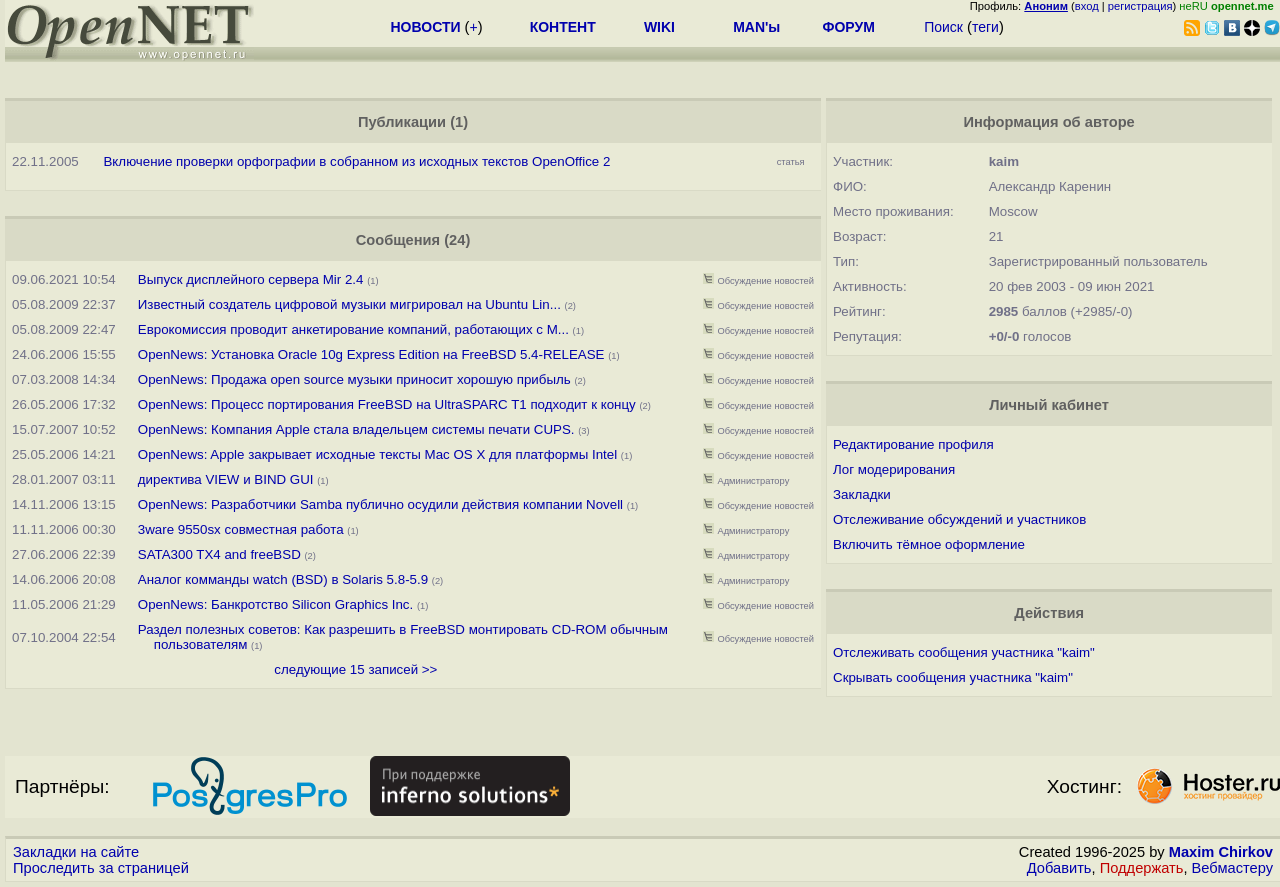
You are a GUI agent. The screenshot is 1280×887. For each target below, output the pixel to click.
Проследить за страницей (101, 868)
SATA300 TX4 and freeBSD (219, 554)
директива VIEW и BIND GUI (226, 479)
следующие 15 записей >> (355, 669)
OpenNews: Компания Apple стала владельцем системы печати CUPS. (356, 429)
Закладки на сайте (76, 852)
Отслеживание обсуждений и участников (959, 519)
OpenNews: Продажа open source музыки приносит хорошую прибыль (354, 379)
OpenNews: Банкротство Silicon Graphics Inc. (275, 604)
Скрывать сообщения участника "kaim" (953, 677)
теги (985, 27)
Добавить (1059, 868)
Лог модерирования (894, 469)
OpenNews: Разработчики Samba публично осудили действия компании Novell (380, 504)
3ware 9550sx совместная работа (241, 529)
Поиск (943, 27)
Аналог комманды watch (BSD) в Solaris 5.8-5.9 (283, 579)
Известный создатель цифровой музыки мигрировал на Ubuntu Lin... (349, 304)
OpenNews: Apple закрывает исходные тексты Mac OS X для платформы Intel (377, 454)
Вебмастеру (1232, 868)
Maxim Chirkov (1221, 852)
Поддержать (1142, 868)
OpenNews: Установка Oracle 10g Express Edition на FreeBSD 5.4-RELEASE (371, 354)
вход (1087, 6)
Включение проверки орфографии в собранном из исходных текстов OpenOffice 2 (356, 161)
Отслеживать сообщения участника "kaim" (964, 652)
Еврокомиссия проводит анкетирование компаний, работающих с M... (353, 329)
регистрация (1140, 6)
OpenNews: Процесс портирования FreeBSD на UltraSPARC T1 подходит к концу (387, 404)
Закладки (862, 494)
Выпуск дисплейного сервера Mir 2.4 (251, 279)
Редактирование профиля (913, 444)
